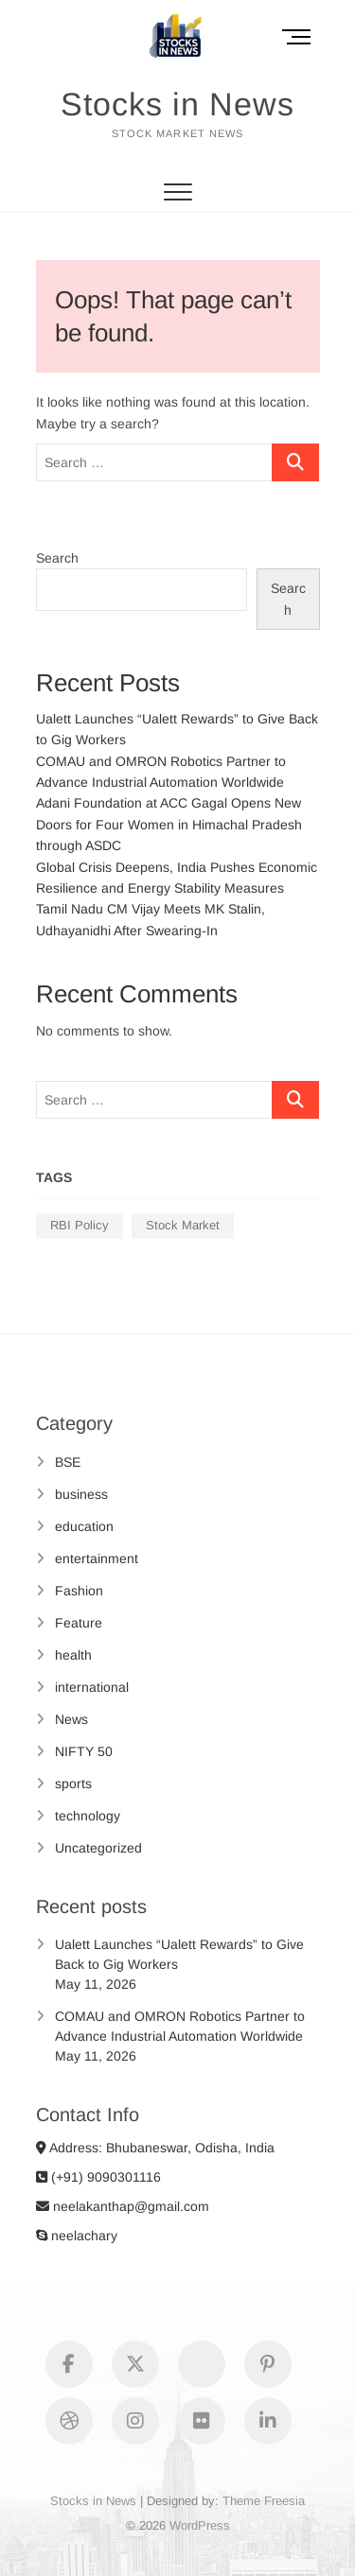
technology (87, 1815)
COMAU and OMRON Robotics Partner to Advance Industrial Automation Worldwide (180, 2026)
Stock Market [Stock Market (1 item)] (183, 1225)
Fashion (79, 1590)
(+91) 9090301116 (98, 2176)
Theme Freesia (263, 2501)
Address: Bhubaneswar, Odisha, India (155, 2147)
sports (73, 1783)
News (71, 1719)
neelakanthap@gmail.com (122, 2206)
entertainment (96, 1558)
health (73, 1654)
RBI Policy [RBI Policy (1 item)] (79, 1225)
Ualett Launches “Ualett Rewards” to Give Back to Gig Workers (179, 1954)
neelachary (76, 2235)
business (81, 1494)
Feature (78, 1622)
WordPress (199, 2525)
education (84, 1526)
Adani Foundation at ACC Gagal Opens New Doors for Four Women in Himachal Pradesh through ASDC (169, 824)
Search (57, 558)
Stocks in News (177, 104)
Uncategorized (98, 1847)
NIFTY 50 (84, 1751)
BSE (67, 1462)
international (92, 1687)
